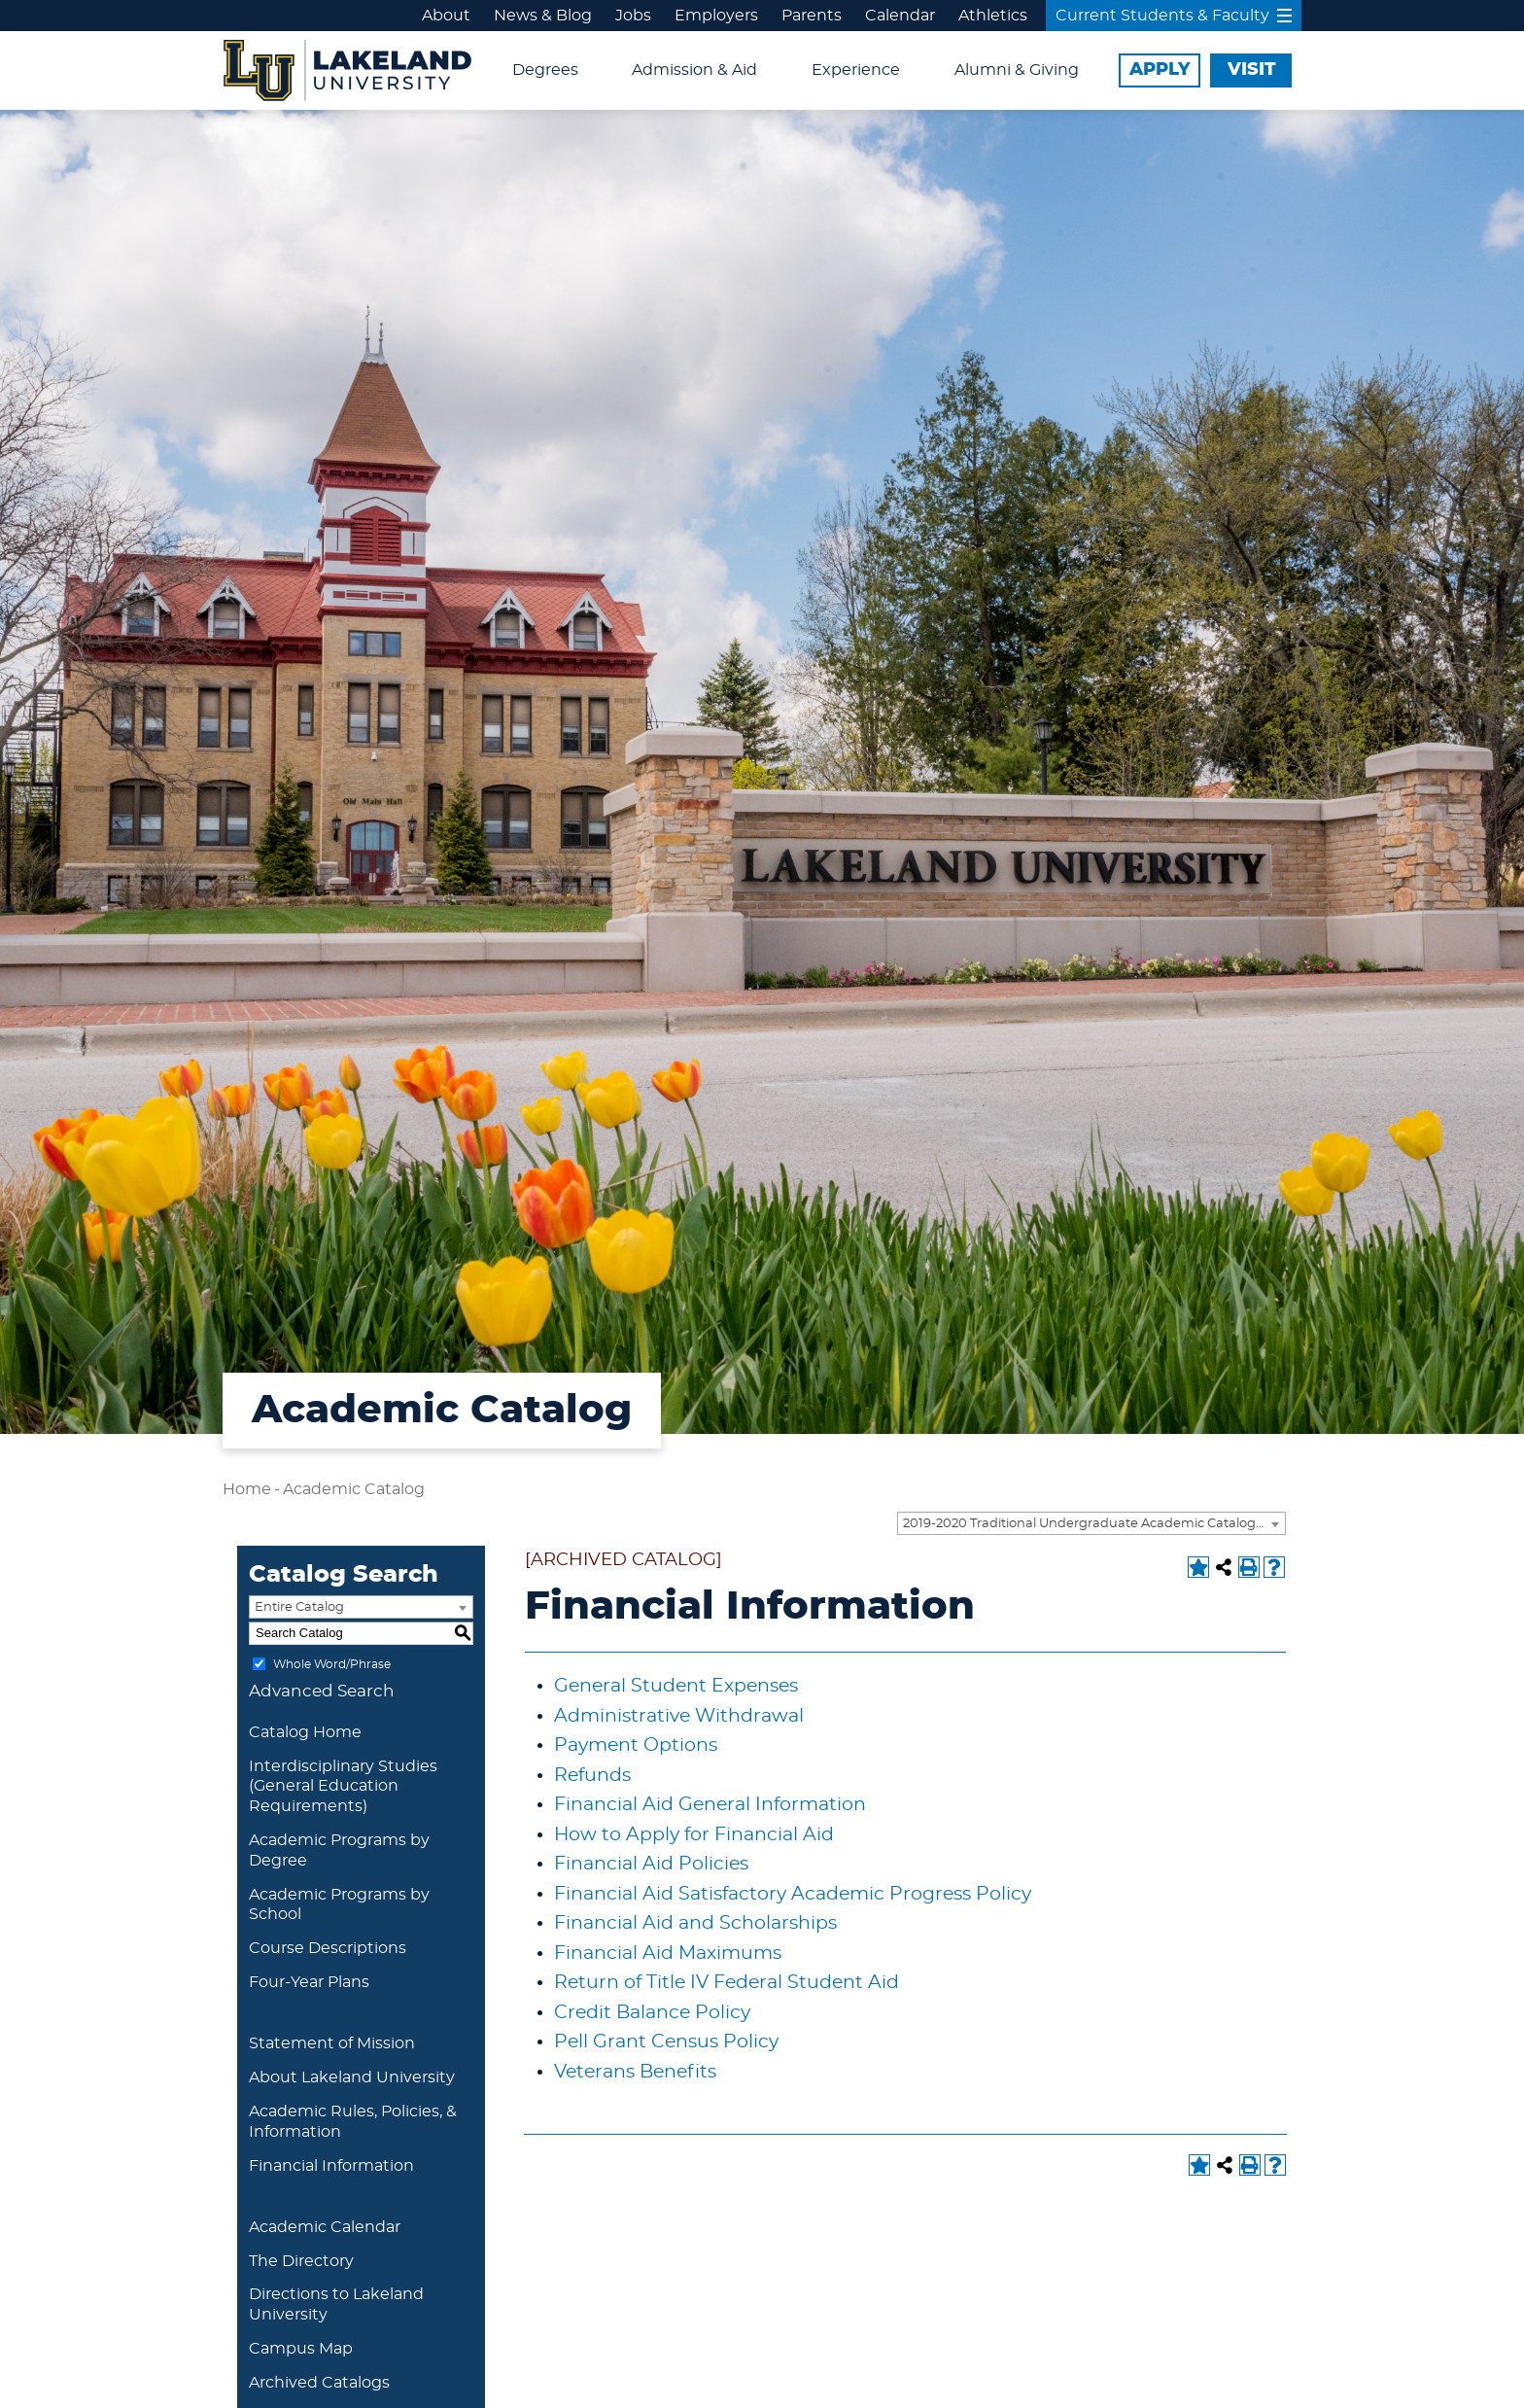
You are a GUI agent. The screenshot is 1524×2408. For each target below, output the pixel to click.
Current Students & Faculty (1174, 15)
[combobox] (1091, 1523)
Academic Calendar (324, 2227)
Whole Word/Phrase (332, 1663)
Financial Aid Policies (651, 1864)
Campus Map (301, 2348)
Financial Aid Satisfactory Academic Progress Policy (792, 1894)
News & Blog (543, 15)
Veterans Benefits (635, 2072)
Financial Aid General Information (710, 1805)
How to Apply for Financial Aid (694, 1835)
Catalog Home (305, 1732)
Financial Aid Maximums (667, 1953)
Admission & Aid (694, 70)
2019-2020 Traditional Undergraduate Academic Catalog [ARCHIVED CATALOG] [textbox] (1094, 1524)
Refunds (592, 1775)
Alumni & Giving (1016, 70)
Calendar (900, 15)
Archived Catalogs (319, 2383)
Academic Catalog (354, 1489)
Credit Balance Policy (652, 2013)
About (446, 15)
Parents (811, 15)
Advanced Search (322, 1691)
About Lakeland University (352, 2077)
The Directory (301, 2261)
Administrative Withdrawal (679, 1716)
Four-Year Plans (309, 1982)
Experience (856, 70)
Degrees (545, 70)
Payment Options (635, 1745)
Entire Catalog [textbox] (299, 1607)
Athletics (992, 15)
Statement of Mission (332, 2043)
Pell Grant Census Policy (666, 2042)
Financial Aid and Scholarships (695, 1923)
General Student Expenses (676, 1686)
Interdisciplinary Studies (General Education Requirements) (343, 1787)
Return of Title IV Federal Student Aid (726, 1982)
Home (247, 1489)
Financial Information (331, 2166)
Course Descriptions (327, 1948)
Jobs (633, 15)
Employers (716, 15)
